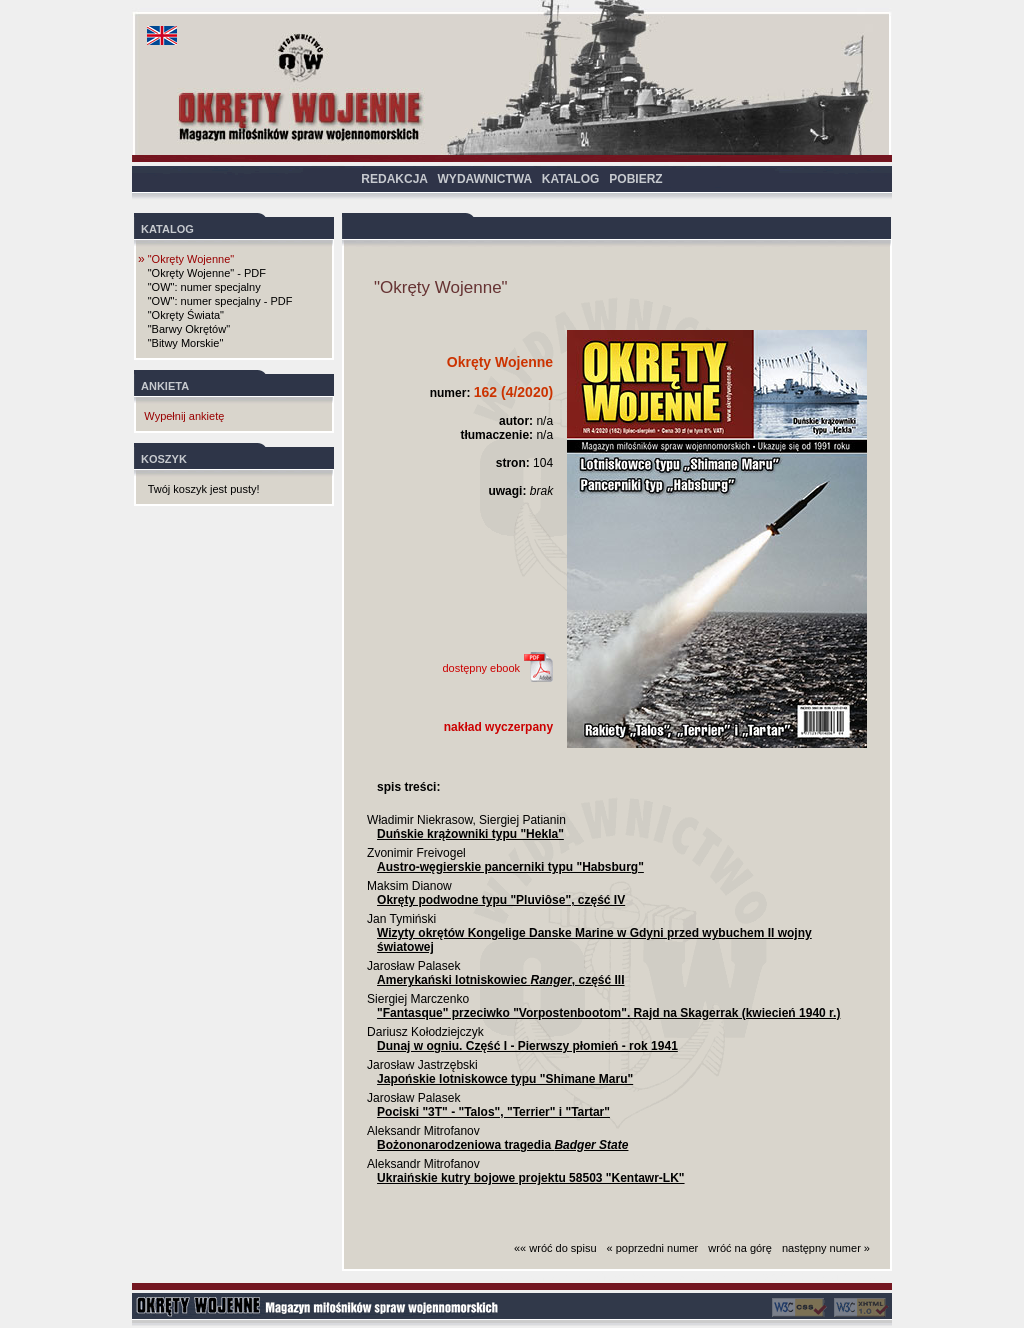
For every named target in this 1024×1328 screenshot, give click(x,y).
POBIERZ (635, 179)
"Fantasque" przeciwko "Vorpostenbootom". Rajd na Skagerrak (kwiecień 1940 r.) (608, 1013)
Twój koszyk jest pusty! (204, 489)
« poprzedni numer (653, 1248)
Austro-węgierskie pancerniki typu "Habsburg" (510, 867)
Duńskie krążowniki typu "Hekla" (470, 834)
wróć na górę (740, 1248)
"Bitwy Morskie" (186, 343)
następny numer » (826, 1248)
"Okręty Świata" (186, 315)
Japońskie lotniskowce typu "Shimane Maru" (505, 1079)
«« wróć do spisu (555, 1248)
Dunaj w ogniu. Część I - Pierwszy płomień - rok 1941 (527, 1046)
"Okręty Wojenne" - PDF (207, 273)
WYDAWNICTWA (485, 179)
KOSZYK (164, 459)
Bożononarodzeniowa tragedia (502, 1145)
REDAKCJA (394, 179)
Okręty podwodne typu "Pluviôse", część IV (501, 900)
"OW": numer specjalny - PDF (220, 301)
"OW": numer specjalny (204, 287)
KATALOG (571, 179)
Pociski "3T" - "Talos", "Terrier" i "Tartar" (493, 1112)
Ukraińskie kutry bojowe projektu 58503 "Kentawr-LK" (530, 1178)
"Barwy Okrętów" (189, 329)
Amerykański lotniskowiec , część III (500, 980)
